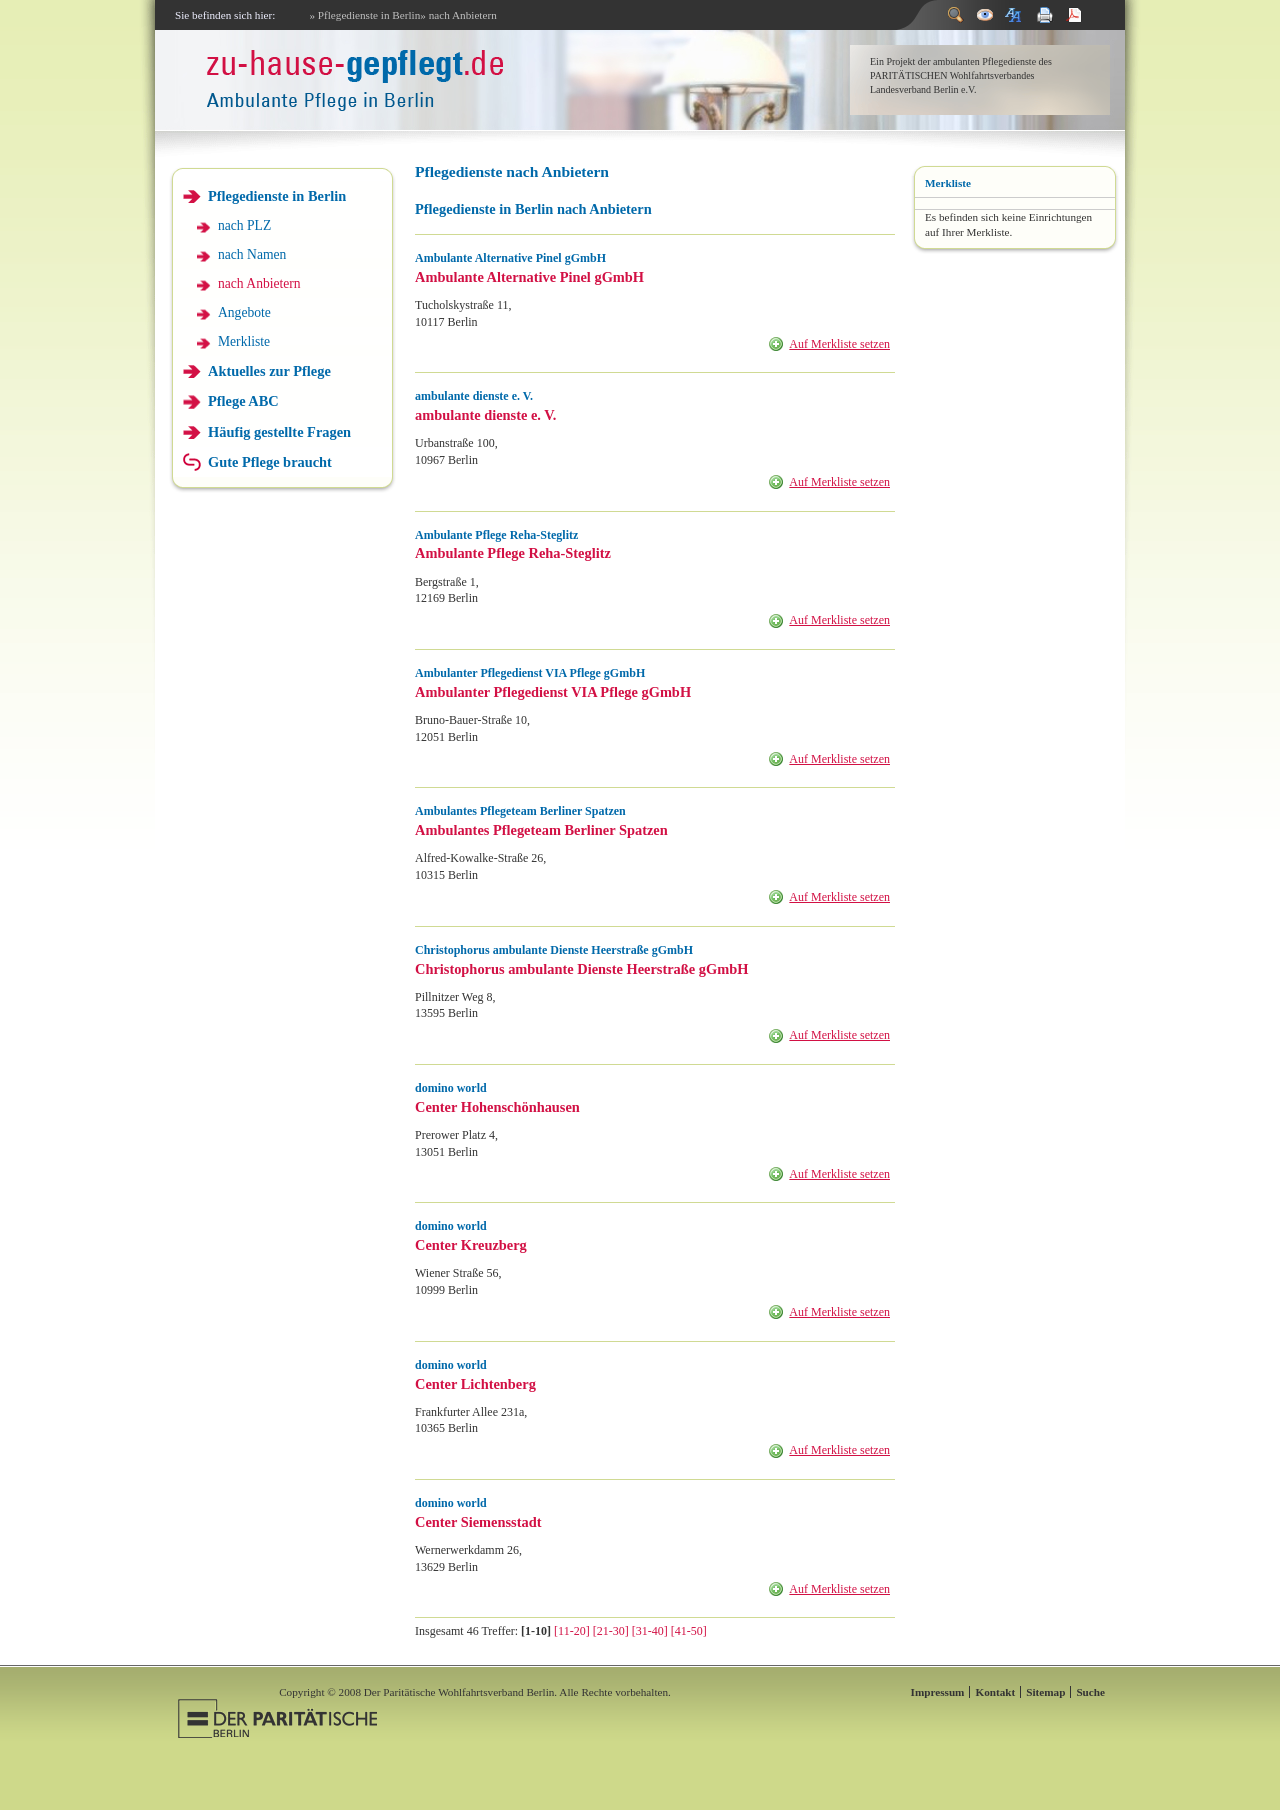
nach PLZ (244, 225)
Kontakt (995, 1692)
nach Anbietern (259, 283)
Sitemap (1045, 1692)
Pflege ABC (243, 401)
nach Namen (252, 254)
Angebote (244, 312)
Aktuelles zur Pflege (269, 371)
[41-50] (689, 1631)
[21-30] (611, 1631)
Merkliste (244, 341)
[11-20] (572, 1631)
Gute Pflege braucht (270, 462)
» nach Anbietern (458, 15)
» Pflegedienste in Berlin (364, 15)
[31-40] (650, 1631)
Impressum (938, 1692)
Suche (1090, 1692)
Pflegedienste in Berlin (277, 196)
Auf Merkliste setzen (839, 344)
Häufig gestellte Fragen (279, 432)
